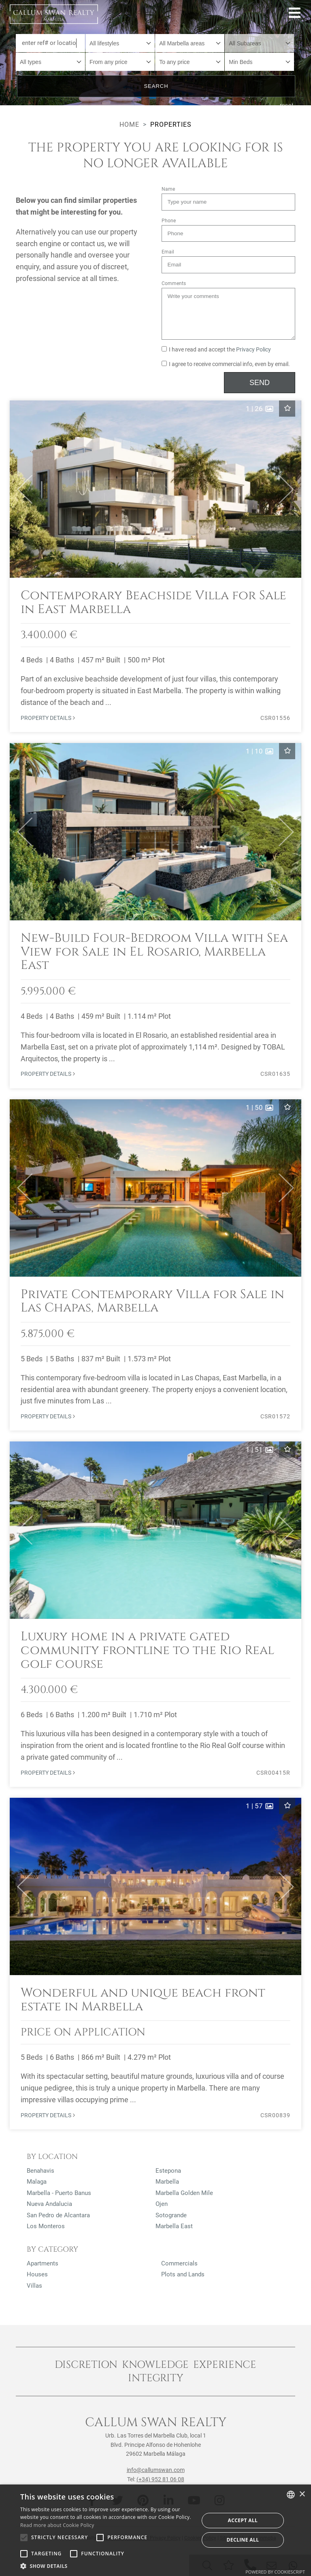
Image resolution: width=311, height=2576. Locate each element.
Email (168, 252)
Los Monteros (46, 2226)
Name (168, 189)
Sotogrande (171, 2215)
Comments (174, 283)
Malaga (37, 2181)
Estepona (168, 2170)
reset (287, 105)
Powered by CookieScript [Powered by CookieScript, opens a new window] (275, 2572)
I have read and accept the (216, 349)
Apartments (42, 2263)
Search (156, 86)
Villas (34, 2285)
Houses (37, 2274)
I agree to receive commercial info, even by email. (226, 364)
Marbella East (174, 2226)
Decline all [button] (243, 2539)
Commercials (179, 2263)
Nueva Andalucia (49, 2204)
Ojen (162, 2204)
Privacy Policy (253, 349)
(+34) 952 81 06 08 (160, 2479)
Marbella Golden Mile (184, 2193)
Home (129, 124)
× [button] (302, 2494)
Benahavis (40, 2170)
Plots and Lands (182, 2274)
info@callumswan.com (156, 2470)
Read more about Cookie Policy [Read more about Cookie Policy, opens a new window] (57, 2525)
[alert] (155, 2530)
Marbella (167, 2181)
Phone (169, 221)
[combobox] (120, 43)
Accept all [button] (243, 2520)
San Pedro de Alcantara (58, 2215)
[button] (21, 489)
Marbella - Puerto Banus (59, 2193)
